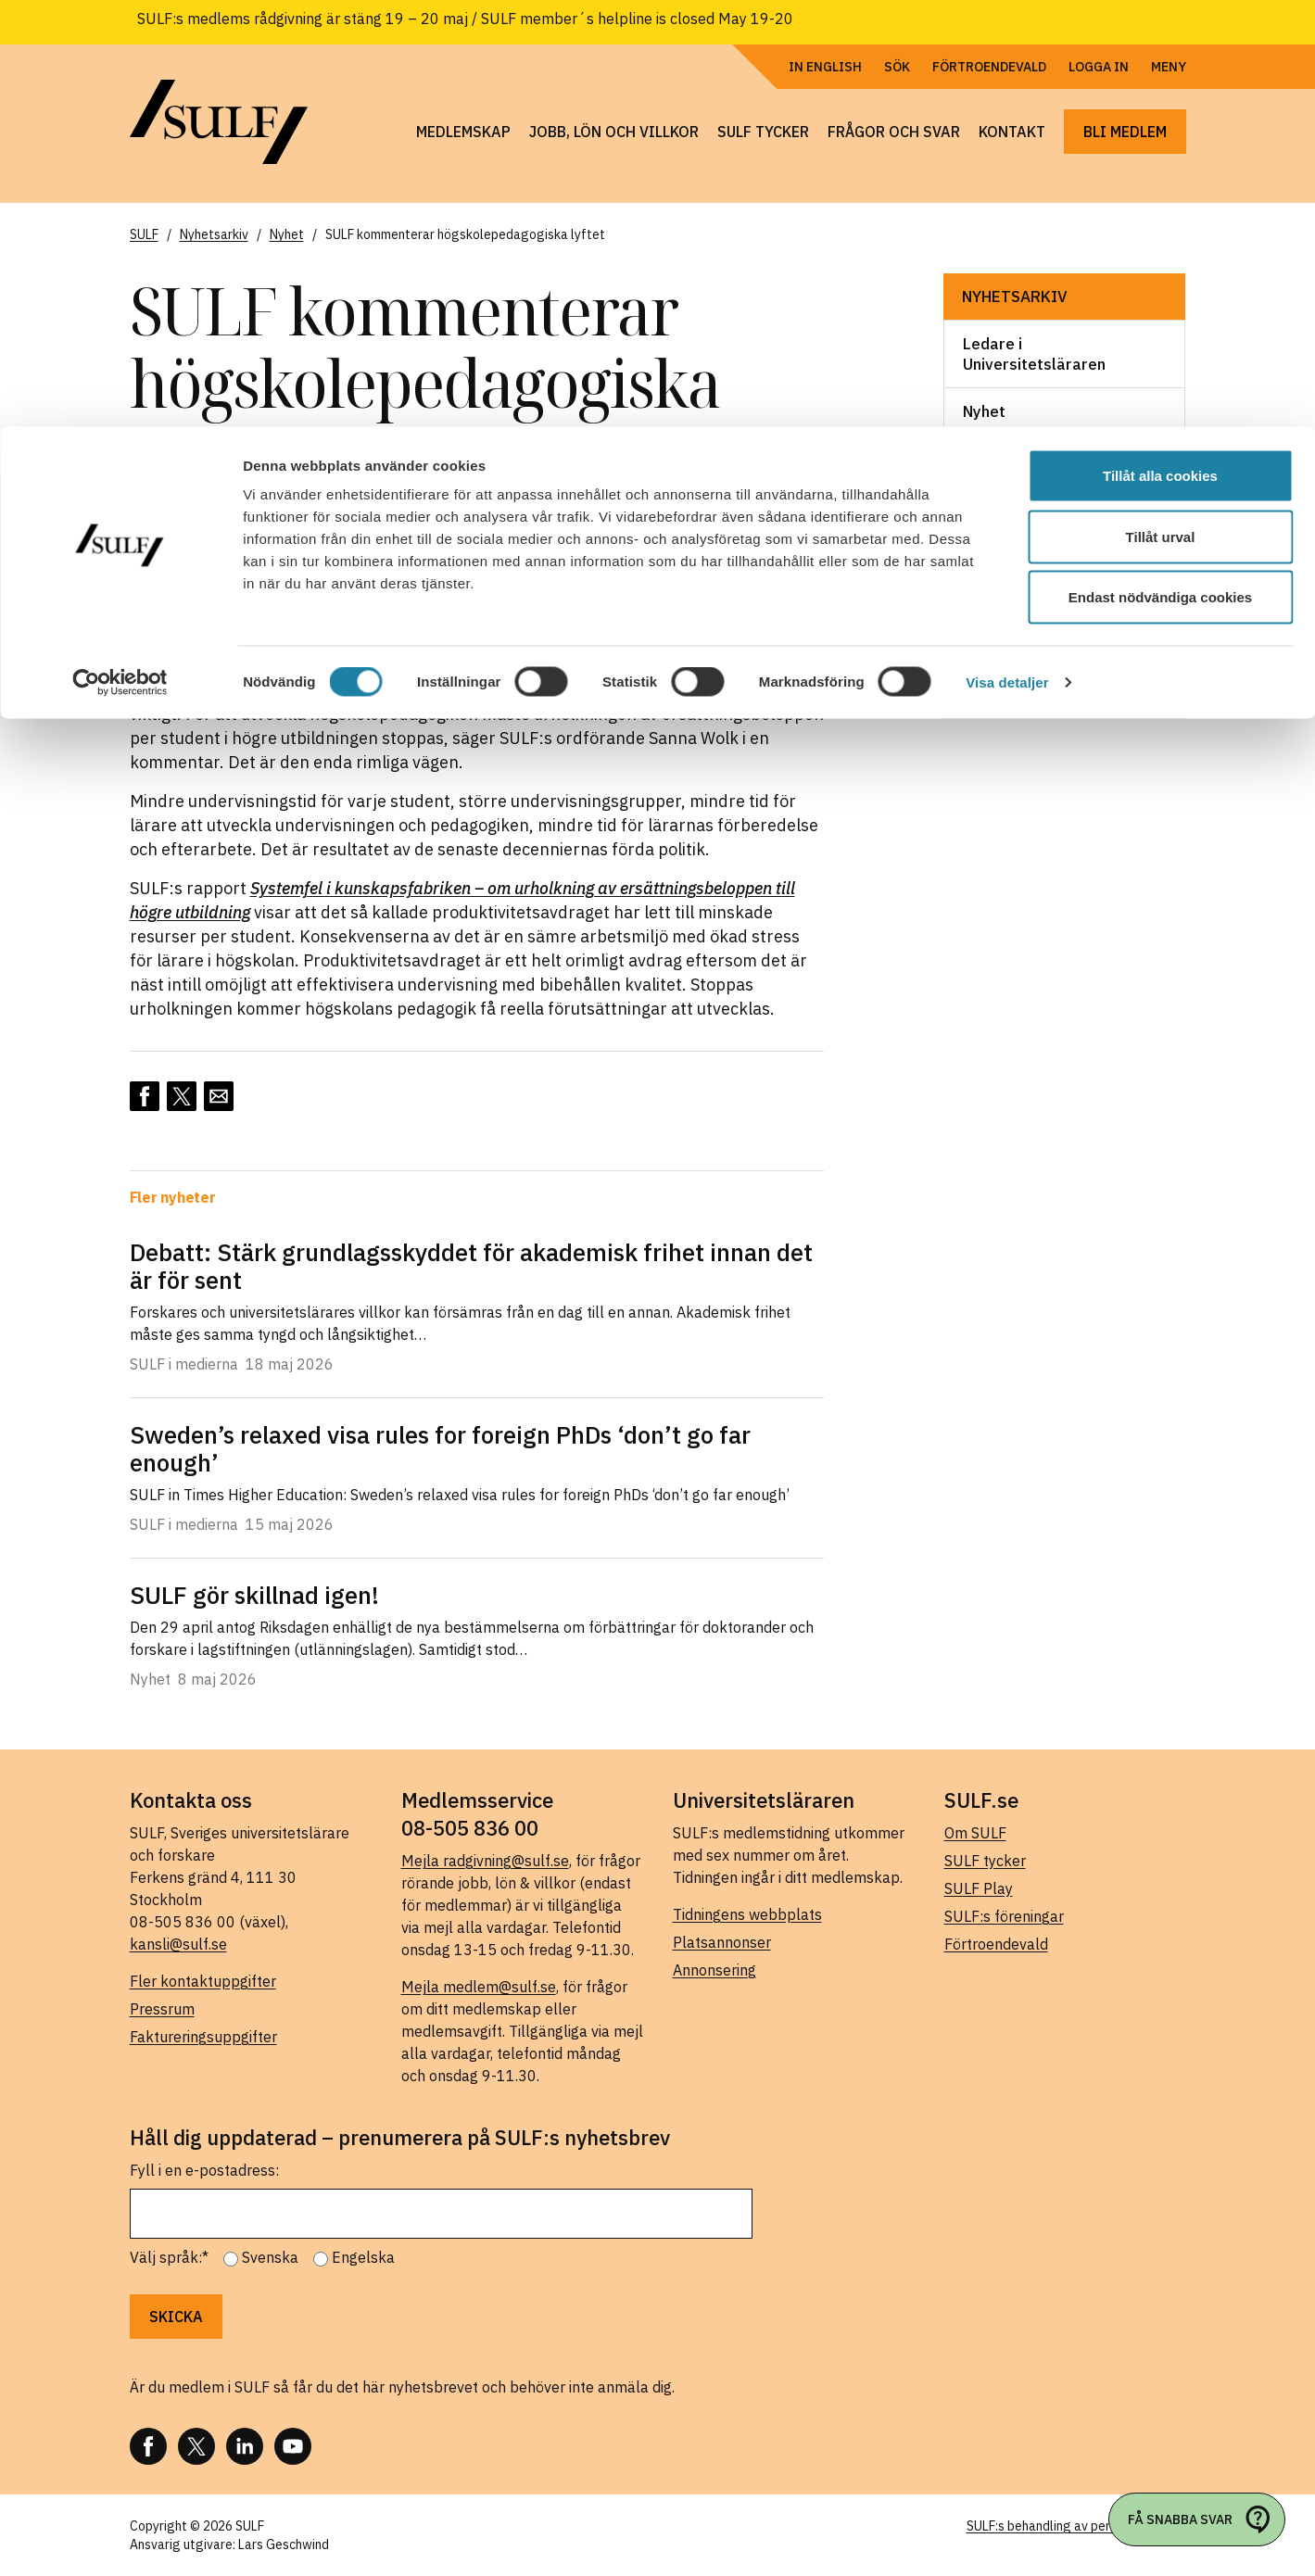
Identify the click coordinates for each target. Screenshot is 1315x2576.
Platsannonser (722, 1942)
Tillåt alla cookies (1160, 49)
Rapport (993, 506)
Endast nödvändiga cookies (1160, 170)
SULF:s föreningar (1004, 1916)
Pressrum (162, 2009)
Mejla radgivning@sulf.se (485, 1860)
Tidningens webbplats (747, 1914)
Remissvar (1001, 553)
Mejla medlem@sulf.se (478, 1986)
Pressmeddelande (1029, 458)
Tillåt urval (1160, 110)
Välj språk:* (169, 2257)
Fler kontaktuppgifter (203, 1981)
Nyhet (984, 411)
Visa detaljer (1007, 255)
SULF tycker (985, 1860)
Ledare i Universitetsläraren (1034, 354)
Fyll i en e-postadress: (204, 2170)
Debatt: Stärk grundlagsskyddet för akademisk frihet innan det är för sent (471, 1265)
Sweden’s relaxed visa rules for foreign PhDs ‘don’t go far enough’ (440, 1448)
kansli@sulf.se (178, 1944)
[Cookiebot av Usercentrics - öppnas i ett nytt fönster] (120, 256)
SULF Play (978, 1888)
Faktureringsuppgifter (203, 2036)
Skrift (983, 600)
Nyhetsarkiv (1015, 296)
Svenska (270, 2257)
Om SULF (975, 1833)
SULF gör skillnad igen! (254, 1594)
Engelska (363, 2257)
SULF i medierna (1021, 648)
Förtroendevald (996, 1944)
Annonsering (714, 1970)
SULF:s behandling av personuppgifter (1076, 2526)
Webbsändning (1016, 695)
